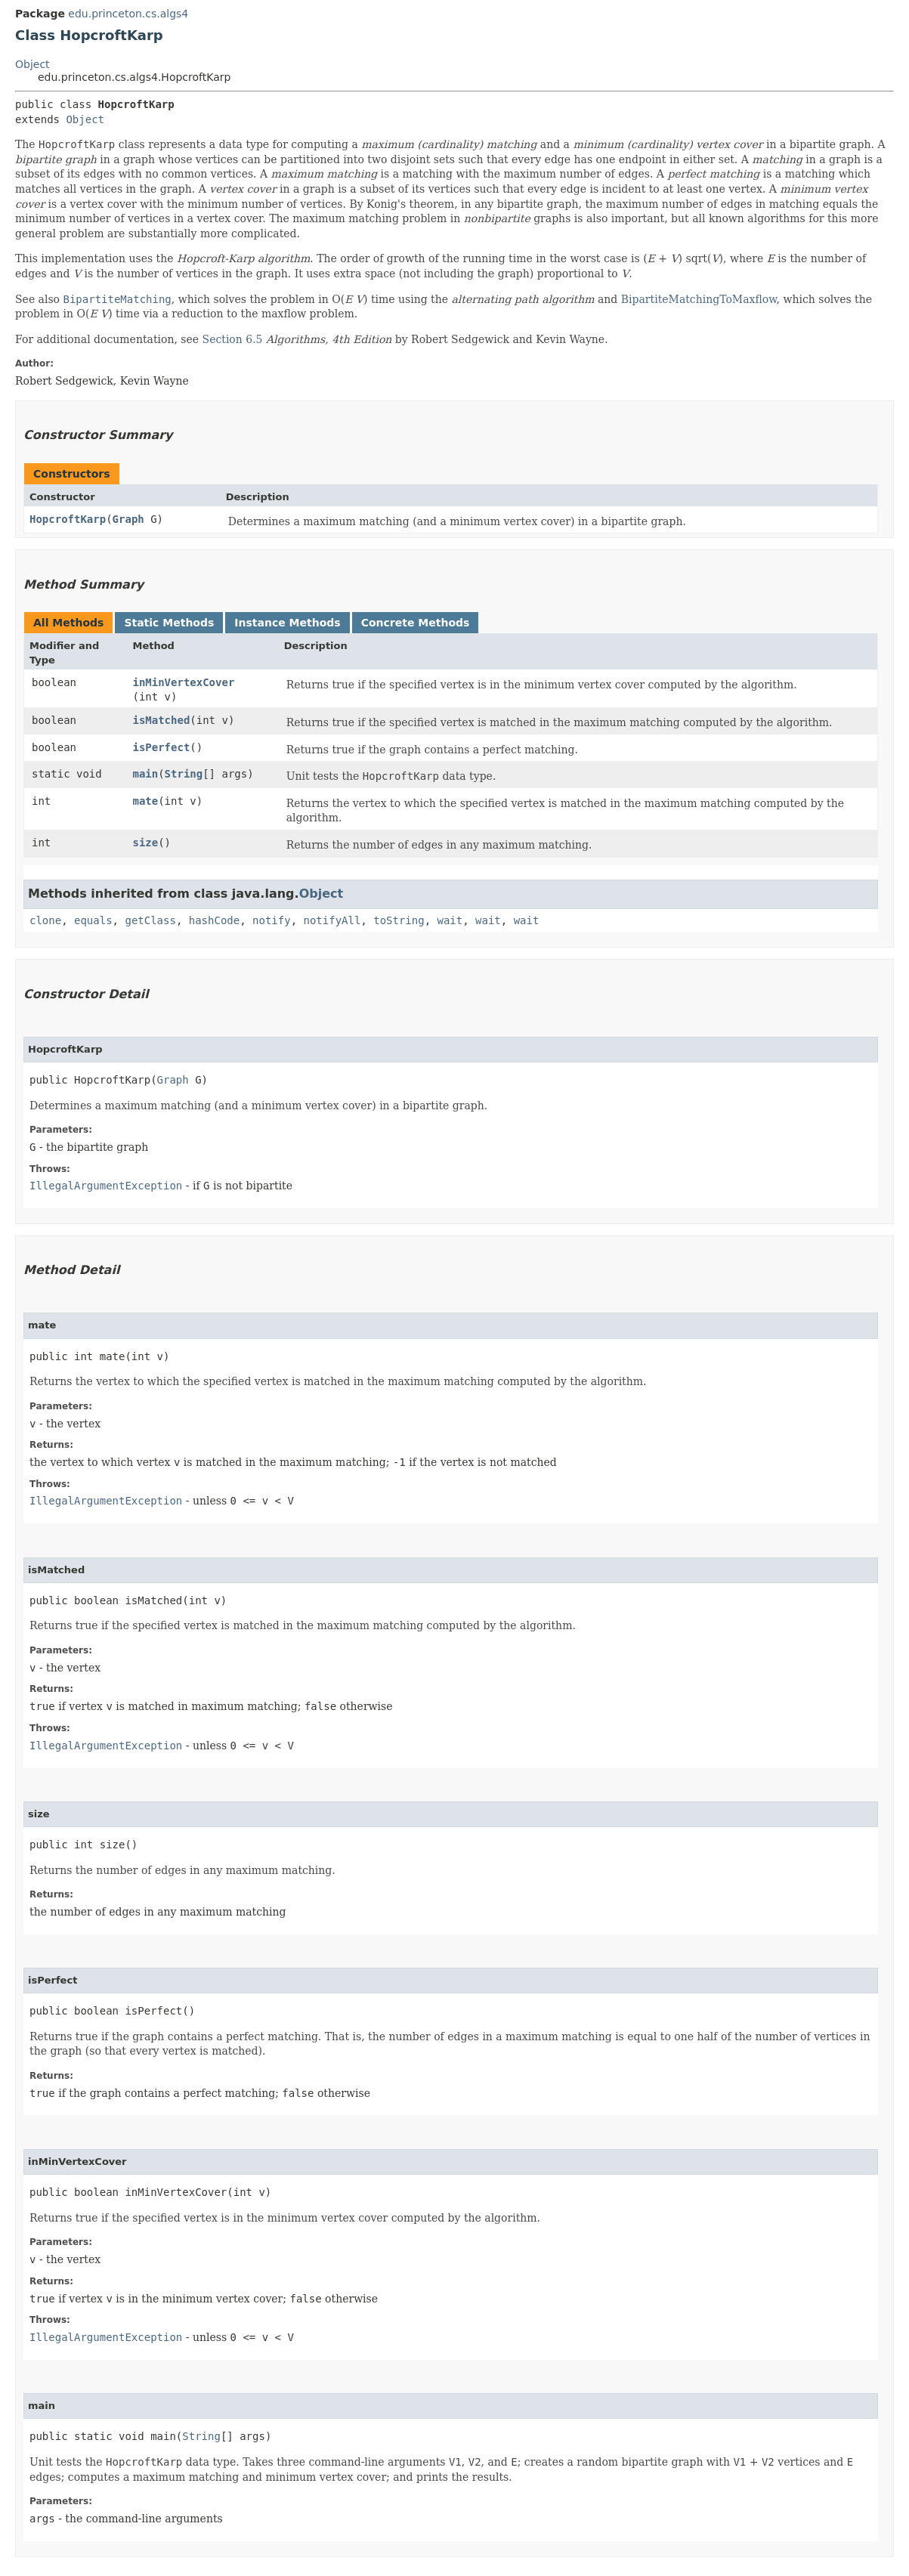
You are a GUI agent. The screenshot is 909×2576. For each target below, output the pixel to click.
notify (271, 920)
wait (450, 920)
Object (32, 64)
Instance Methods (287, 623)
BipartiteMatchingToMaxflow (699, 299)
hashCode (214, 920)
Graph (128, 519)
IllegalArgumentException (105, 1186)
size (145, 843)
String (184, 774)
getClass (150, 920)
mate (145, 801)
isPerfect (161, 747)
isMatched (161, 720)
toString (398, 920)
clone (45, 920)
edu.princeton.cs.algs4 (128, 14)
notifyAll (331, 920)
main (145, 774)
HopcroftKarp (67, 519)
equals (93, 920)
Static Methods (169, 623)
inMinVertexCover (183, 682)
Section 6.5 (233, 339)
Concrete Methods (415, 623)
